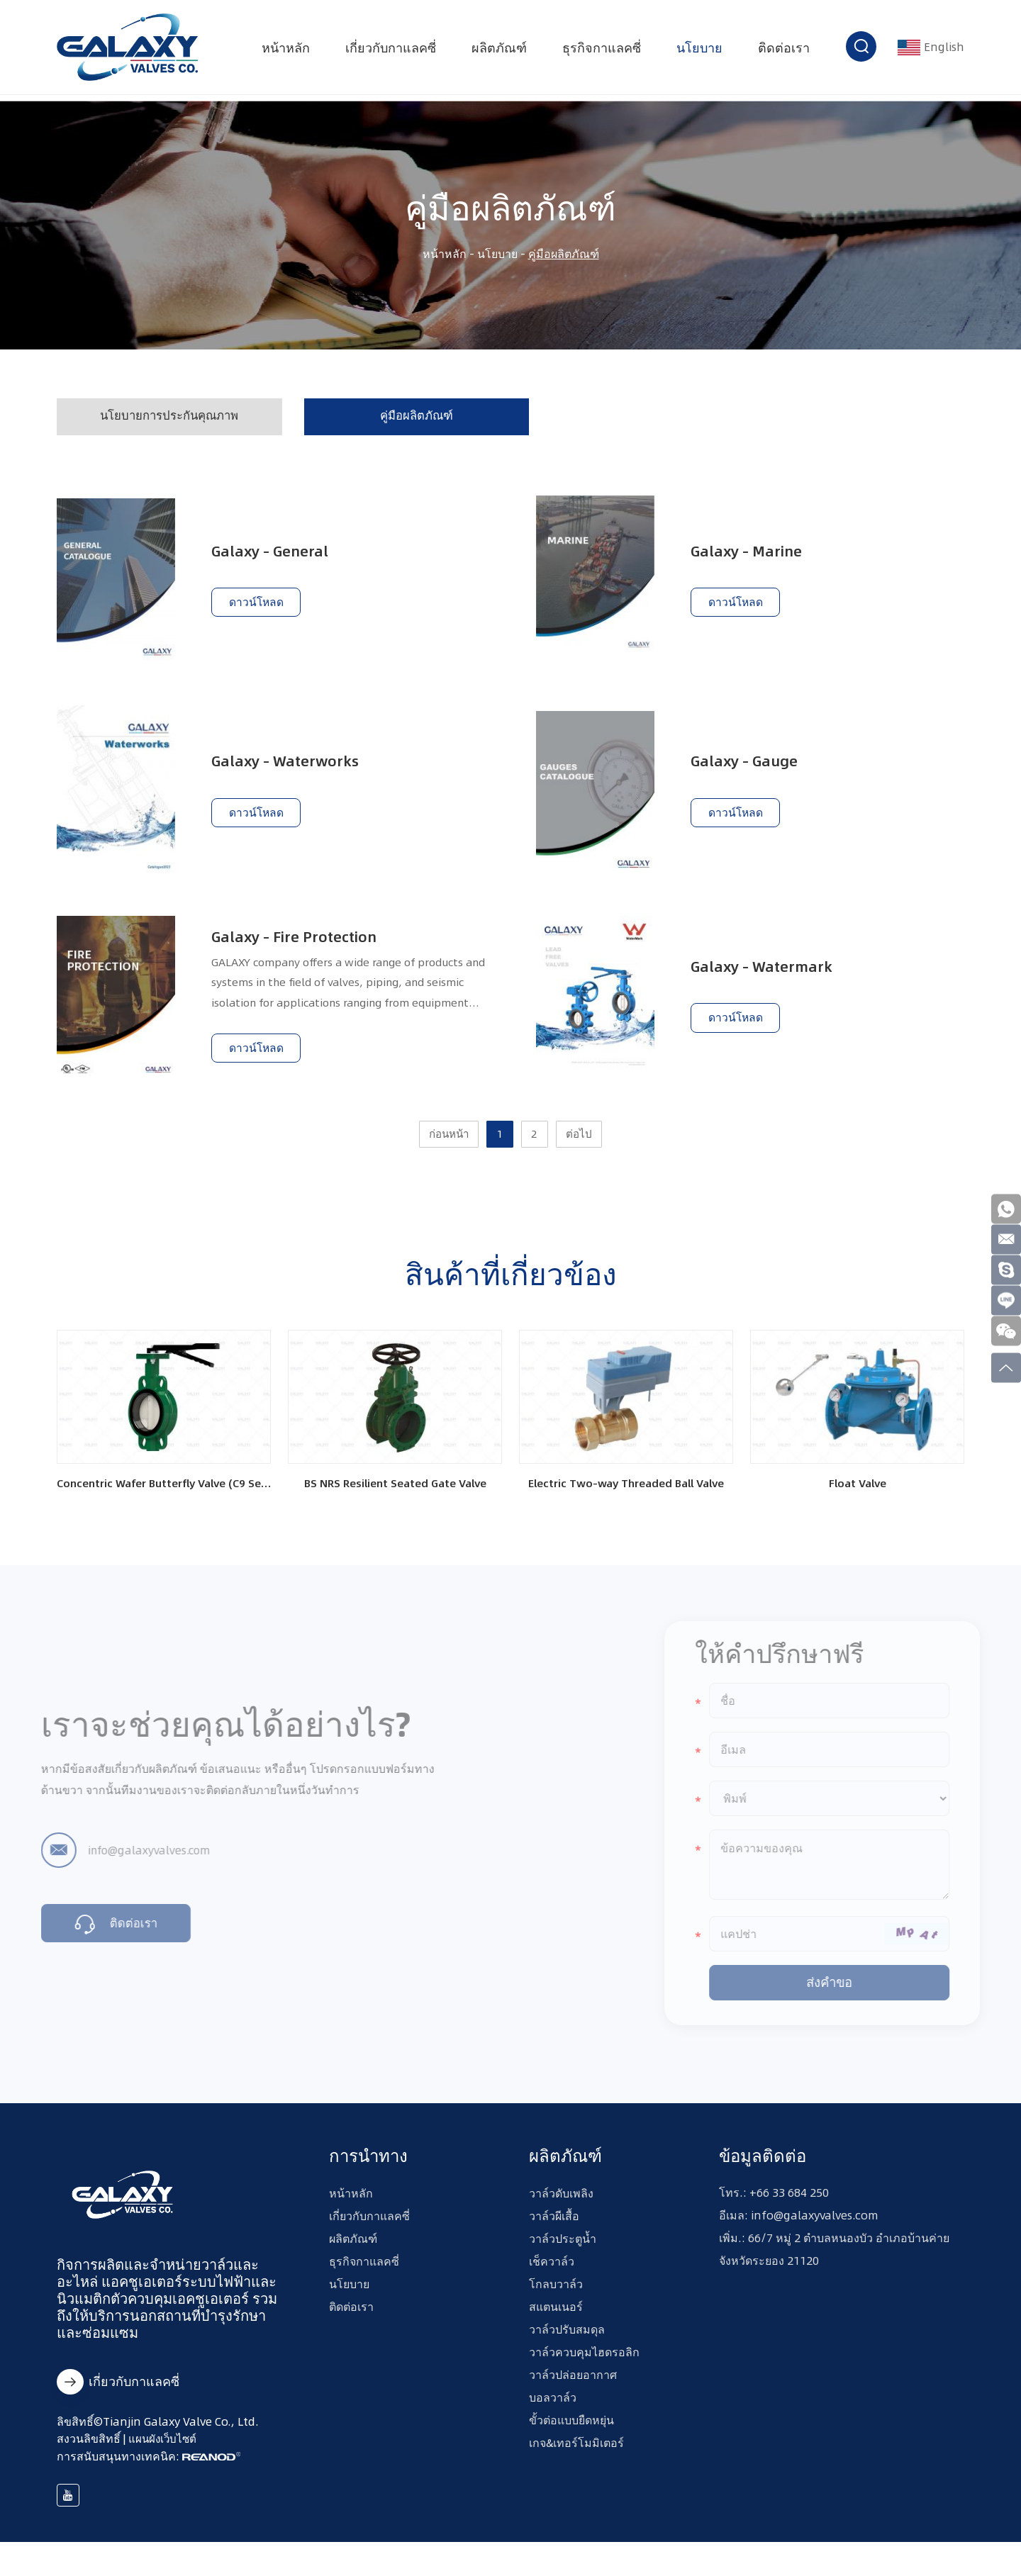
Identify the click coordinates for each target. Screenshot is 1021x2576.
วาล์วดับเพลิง (561, 2219)
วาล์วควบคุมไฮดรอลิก (584, 2377)
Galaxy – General (275, 553)
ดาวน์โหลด (258, 608)
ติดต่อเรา (781, 51)
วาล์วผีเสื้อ (554, 2241)
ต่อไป (584, 1156)
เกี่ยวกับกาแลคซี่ (387, 51)
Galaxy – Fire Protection (301, 946)
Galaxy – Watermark (768, 978)
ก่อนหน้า (445, 1156)
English (929, 51)
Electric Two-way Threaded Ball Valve (626, 1509)
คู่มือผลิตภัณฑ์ (563, 254)
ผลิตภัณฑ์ (496, 51)
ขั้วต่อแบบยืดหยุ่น (571, 2445)
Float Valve (857, 1509)
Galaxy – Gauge (749, 765)
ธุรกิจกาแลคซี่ (598, 51)
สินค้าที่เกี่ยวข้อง (510, 1296)
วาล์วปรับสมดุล (567, 2355)
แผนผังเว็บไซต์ (163, 2472)
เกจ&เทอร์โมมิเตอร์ (576, 2468)
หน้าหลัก (283, 51)
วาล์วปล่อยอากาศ (573, 2400)
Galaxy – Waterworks (291, 765)
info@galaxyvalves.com (132, 1871)
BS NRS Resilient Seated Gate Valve (395, 1509)
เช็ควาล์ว (551, 2287)
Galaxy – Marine (752, 553)
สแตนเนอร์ (556, 2332)
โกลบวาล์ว (556, 2309)
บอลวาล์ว (552, 2423)
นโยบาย (697, 51)
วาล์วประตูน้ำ (562, 2264)
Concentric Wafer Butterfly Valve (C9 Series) (164, 1509)
